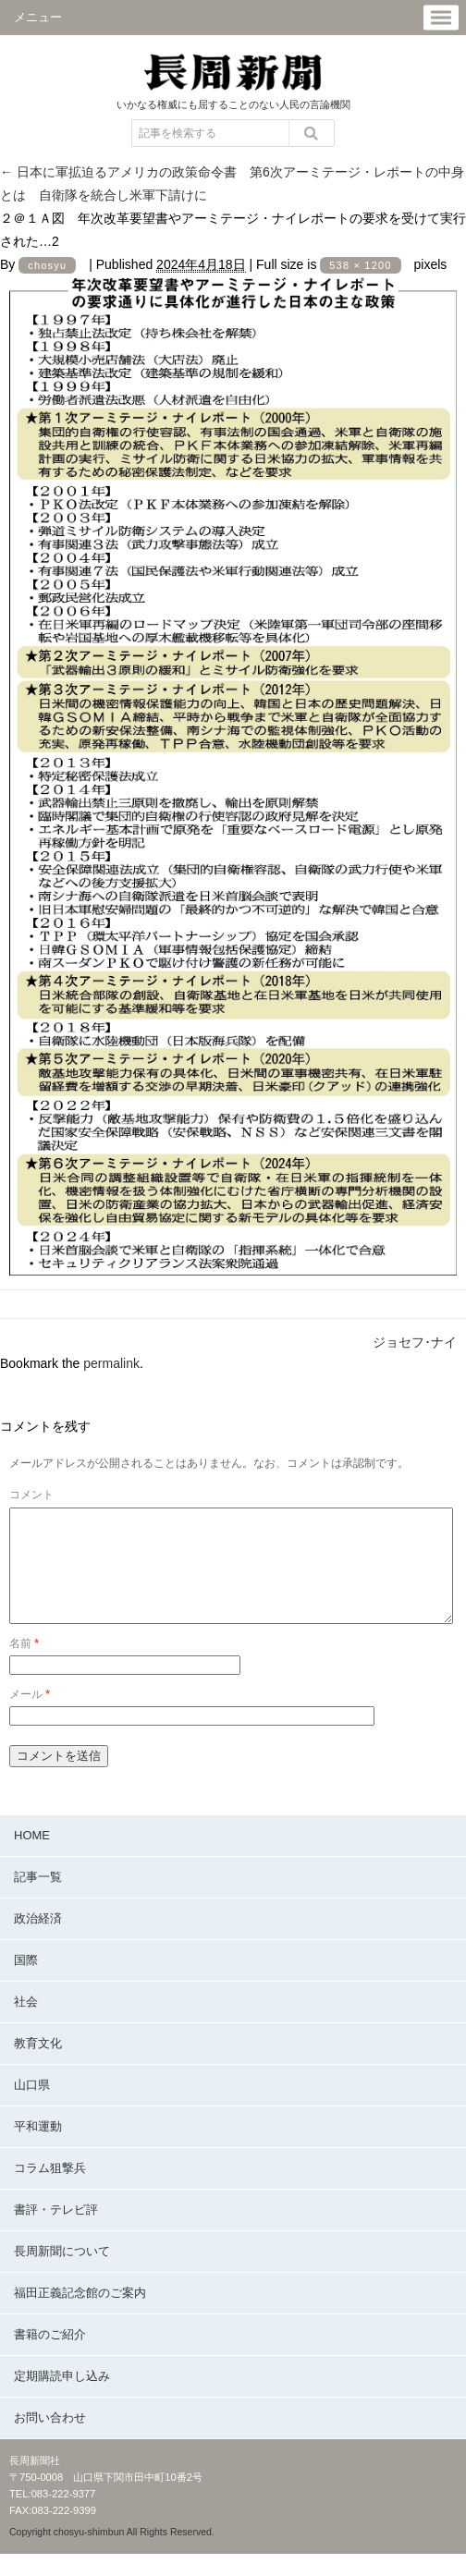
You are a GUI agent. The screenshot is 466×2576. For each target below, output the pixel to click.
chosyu (47, 265)
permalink (111, 1363)
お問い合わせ (50, 2440)
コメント (31, 1494)
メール (29, 1716)
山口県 (32, 2107)
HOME (32, 1857)
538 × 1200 (360, 265)
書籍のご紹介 (50, 2356)
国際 (26, 1982)
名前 (24, 1665)
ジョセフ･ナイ (415, 1342)
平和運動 (38, 2148)
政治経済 (38, 1940)
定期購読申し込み (62, 2398)
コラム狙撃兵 (50, 2190)
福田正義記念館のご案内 (80, 2315)
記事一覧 (38, 1899)
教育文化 (38, 2065)
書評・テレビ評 (56, 2232)
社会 (26, 2024)
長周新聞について (62, 2273)
